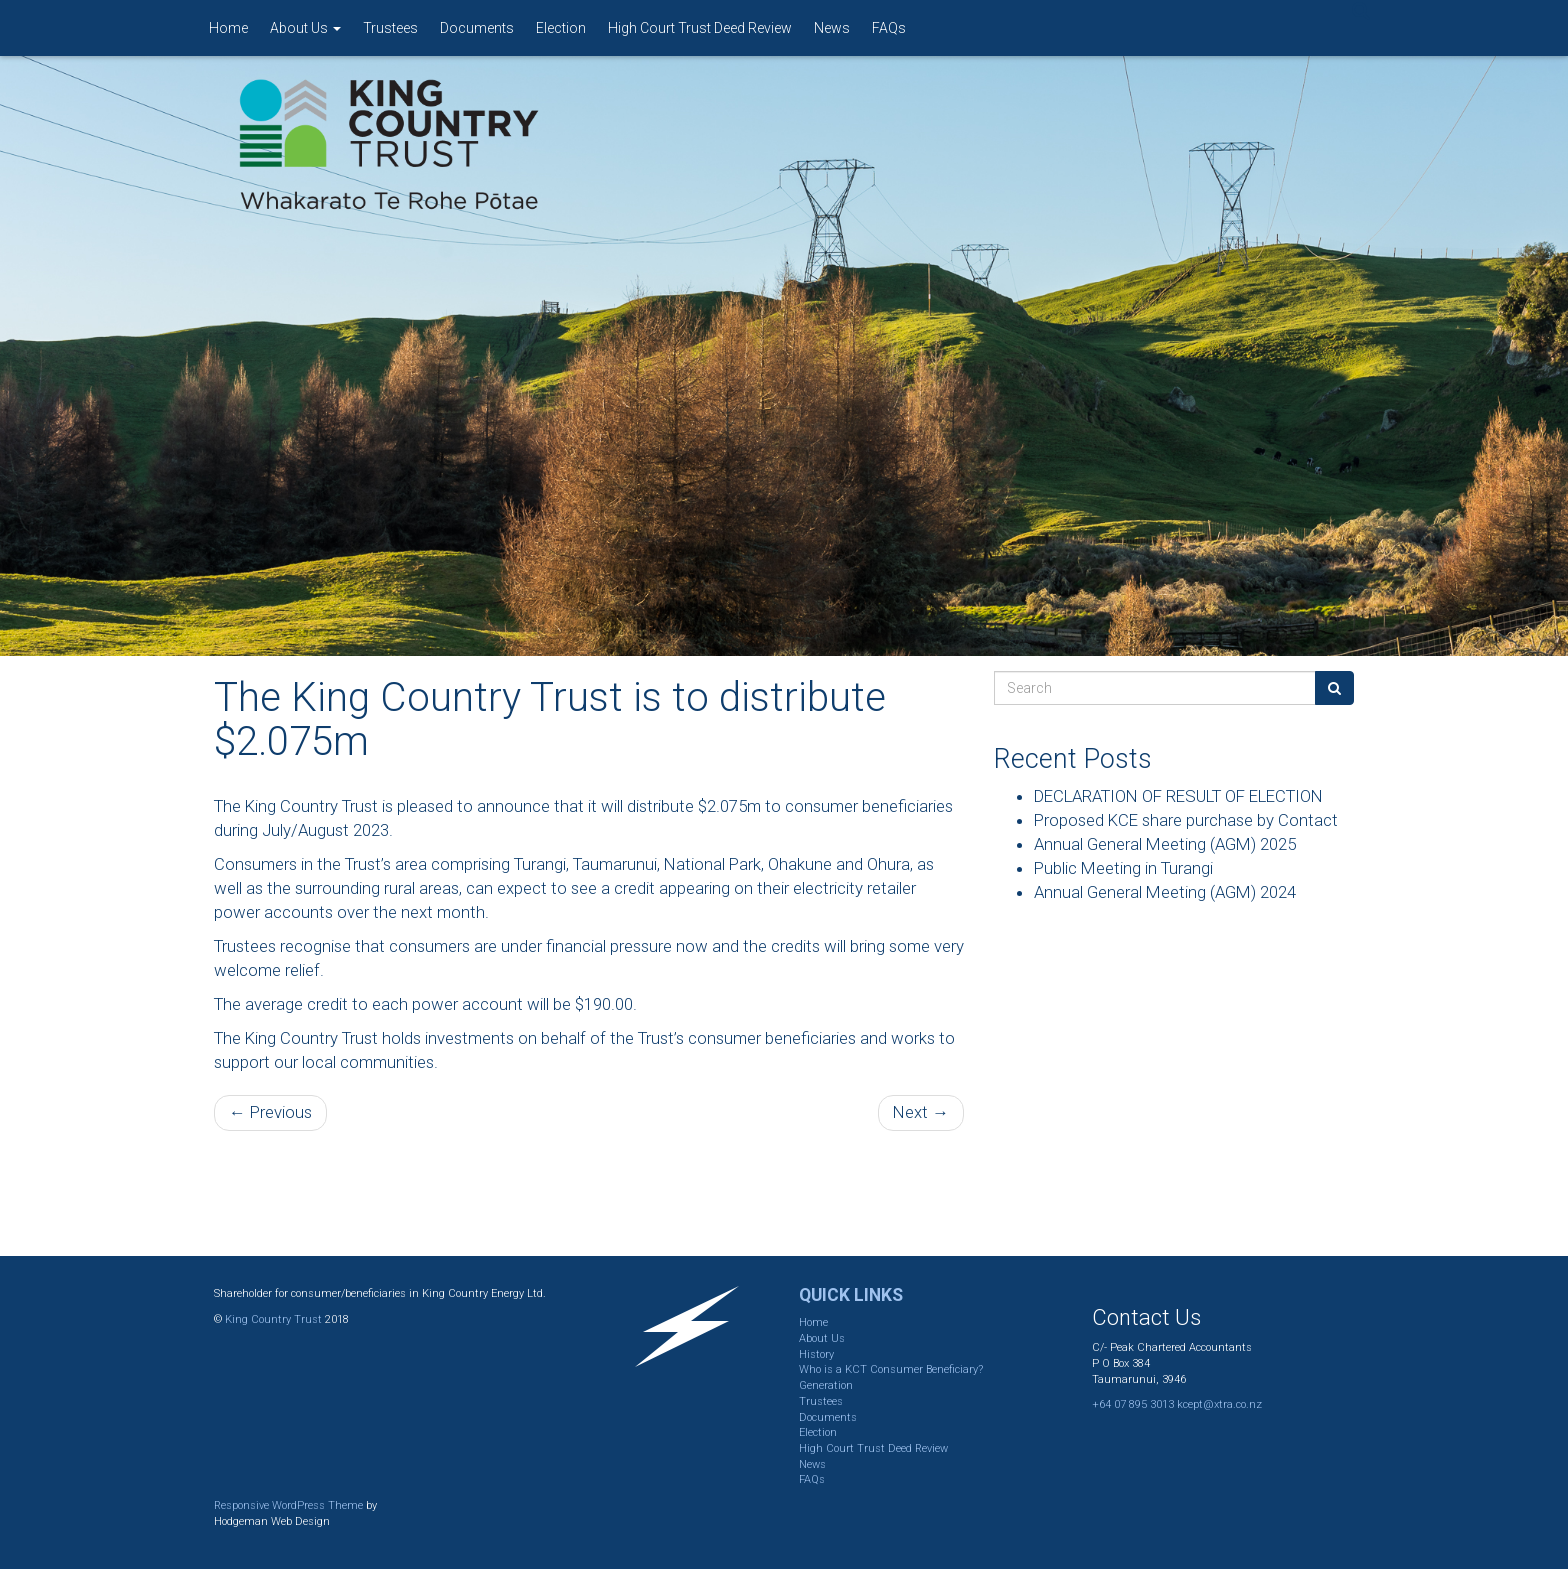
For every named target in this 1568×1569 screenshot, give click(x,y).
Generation (826, 1385)
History (816, 1354)
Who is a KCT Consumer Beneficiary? (891, 1369)
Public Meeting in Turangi (1123, 868)
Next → (921, 1112)
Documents (477, 28)
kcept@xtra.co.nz (1219, 1404)
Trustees (390, 28)
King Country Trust (273, 1319)
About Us (305, 28)
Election (561, 28)
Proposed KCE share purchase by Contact (1186, 820)
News (832, 28)
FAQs (889, 28)
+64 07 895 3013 (1133, 1404)
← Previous (270, 1112)
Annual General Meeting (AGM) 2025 (1165, 844)
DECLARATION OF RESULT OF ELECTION (1178, 796)
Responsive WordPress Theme (288, 1505)
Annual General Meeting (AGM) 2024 (1165, 892)
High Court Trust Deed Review (700, 28)
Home (228, 28)
